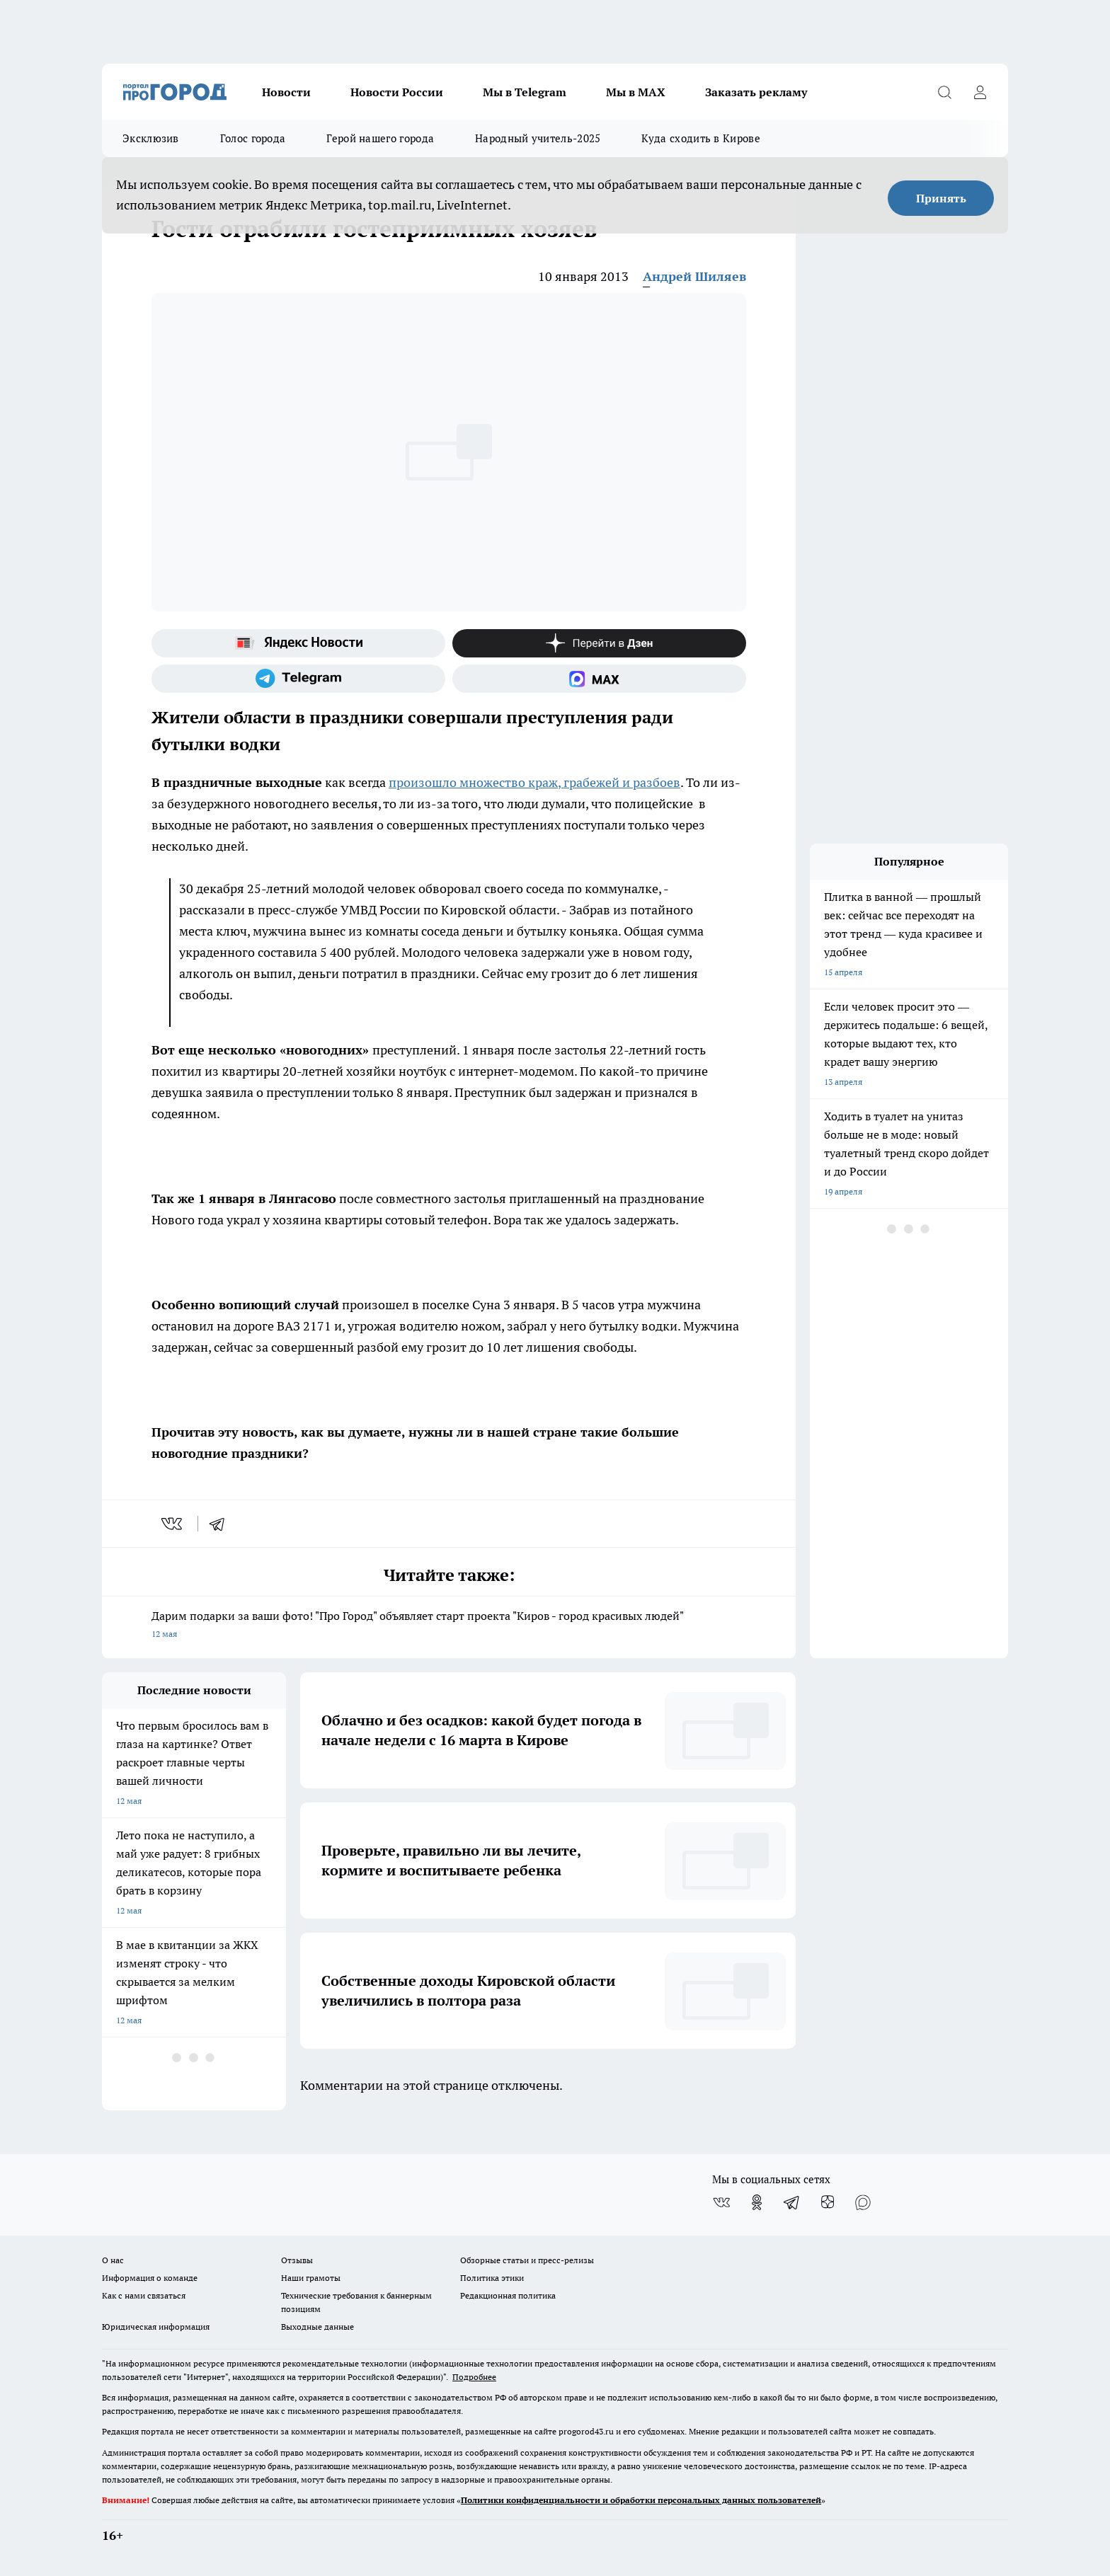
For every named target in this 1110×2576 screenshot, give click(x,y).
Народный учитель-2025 (537, 138)
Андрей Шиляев (694, 276)
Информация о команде (150, 2277)
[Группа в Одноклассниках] (756, 2202)
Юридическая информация (156, 2326)
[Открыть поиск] (944, 92)
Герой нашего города (380, 138)
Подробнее (474, 2376)
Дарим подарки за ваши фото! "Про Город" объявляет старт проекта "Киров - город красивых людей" (448, 1626)
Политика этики (492, 2277)
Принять (941, 198)
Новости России (396, 92)
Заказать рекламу (756, 92)
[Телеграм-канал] (298, 679)
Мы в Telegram (524, 92)
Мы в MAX (635, 92)
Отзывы (297, 2260)
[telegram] (221, 1524)
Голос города (253, 138)
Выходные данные (317, 2326)
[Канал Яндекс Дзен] (599, 643)
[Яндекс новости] (298, 643)
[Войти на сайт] (980, 92)
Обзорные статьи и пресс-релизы (527, 2260)
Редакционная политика (508, 2295)
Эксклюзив (150, 138)
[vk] (173, 1524)
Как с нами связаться (143, 2295)
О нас (113, 2260)
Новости (286, 92)
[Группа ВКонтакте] (721, 2202)
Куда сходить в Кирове (700, 138)
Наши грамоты (311, 2277)
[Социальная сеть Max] (599, 679)
